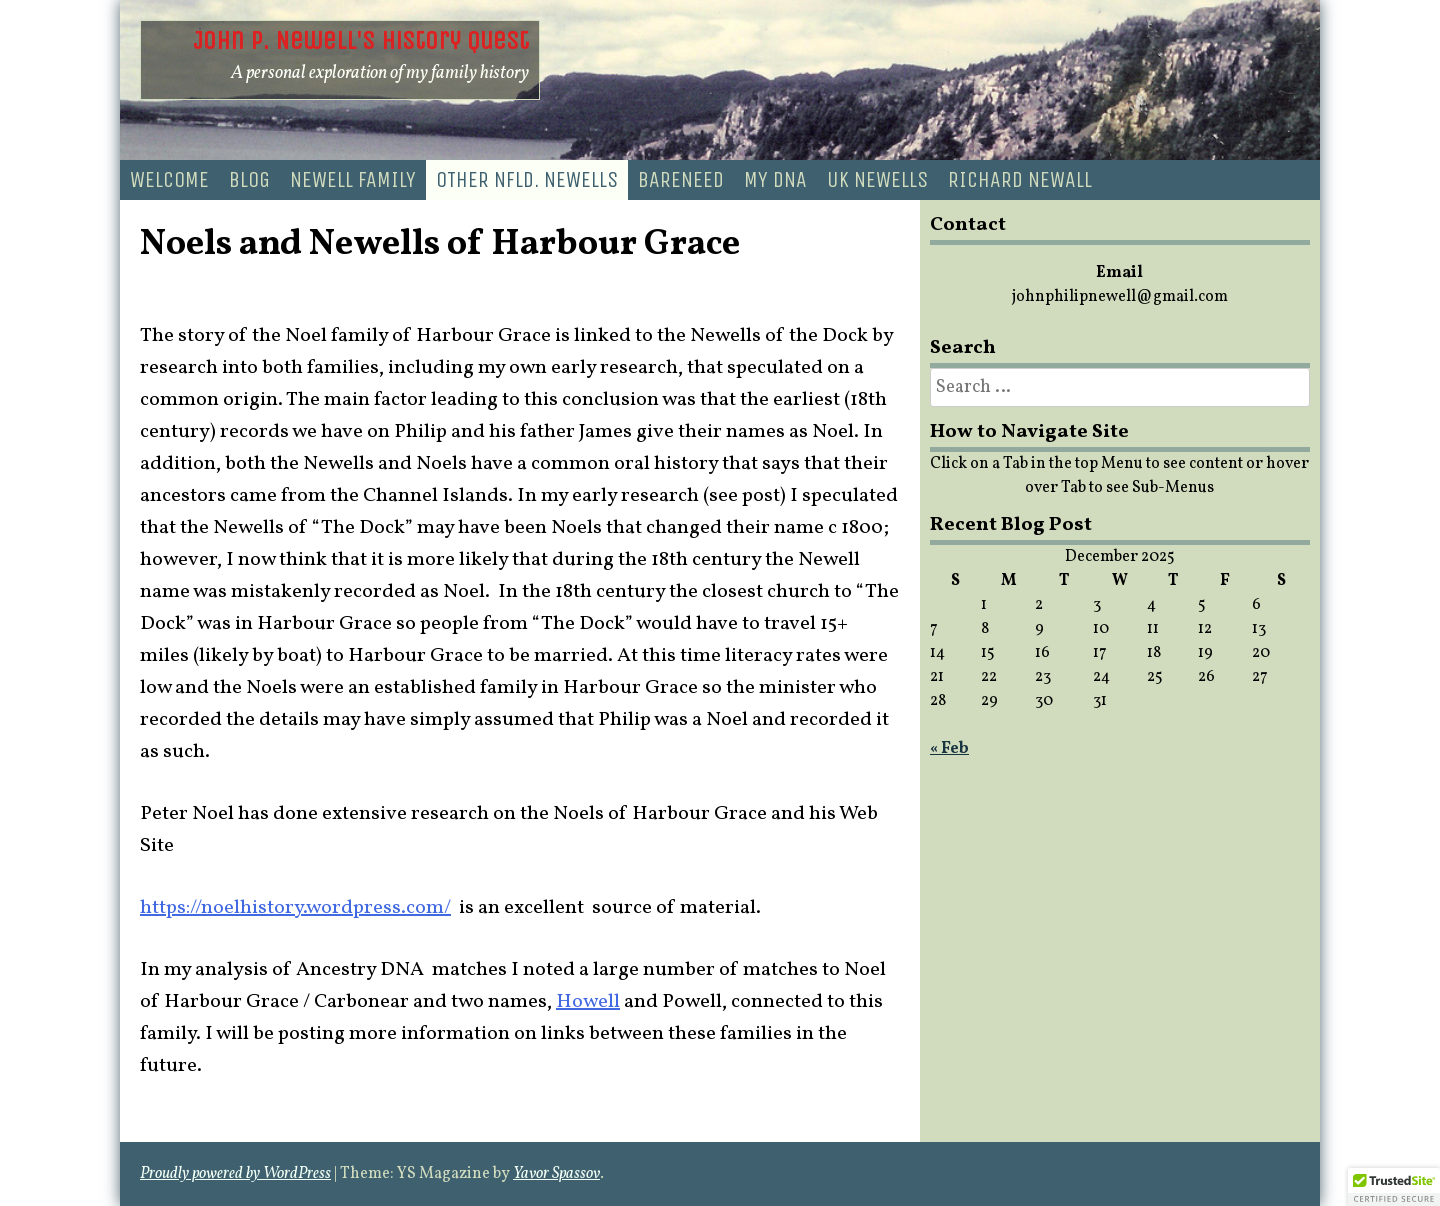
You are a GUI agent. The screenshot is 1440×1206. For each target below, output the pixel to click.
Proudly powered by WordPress (235, 1174)
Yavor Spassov (556, 1174)
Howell (588, 1002)
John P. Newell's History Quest (361, 40)
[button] (1394, 1187)
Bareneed (681, 180)
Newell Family (353, 180)
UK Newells (877, 180)
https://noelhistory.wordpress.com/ (295, 908)
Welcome (169, 180)
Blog (249, 180)
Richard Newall (1020, 180)
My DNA (775, 180)
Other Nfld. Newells (527, 180)
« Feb (949, 749)
